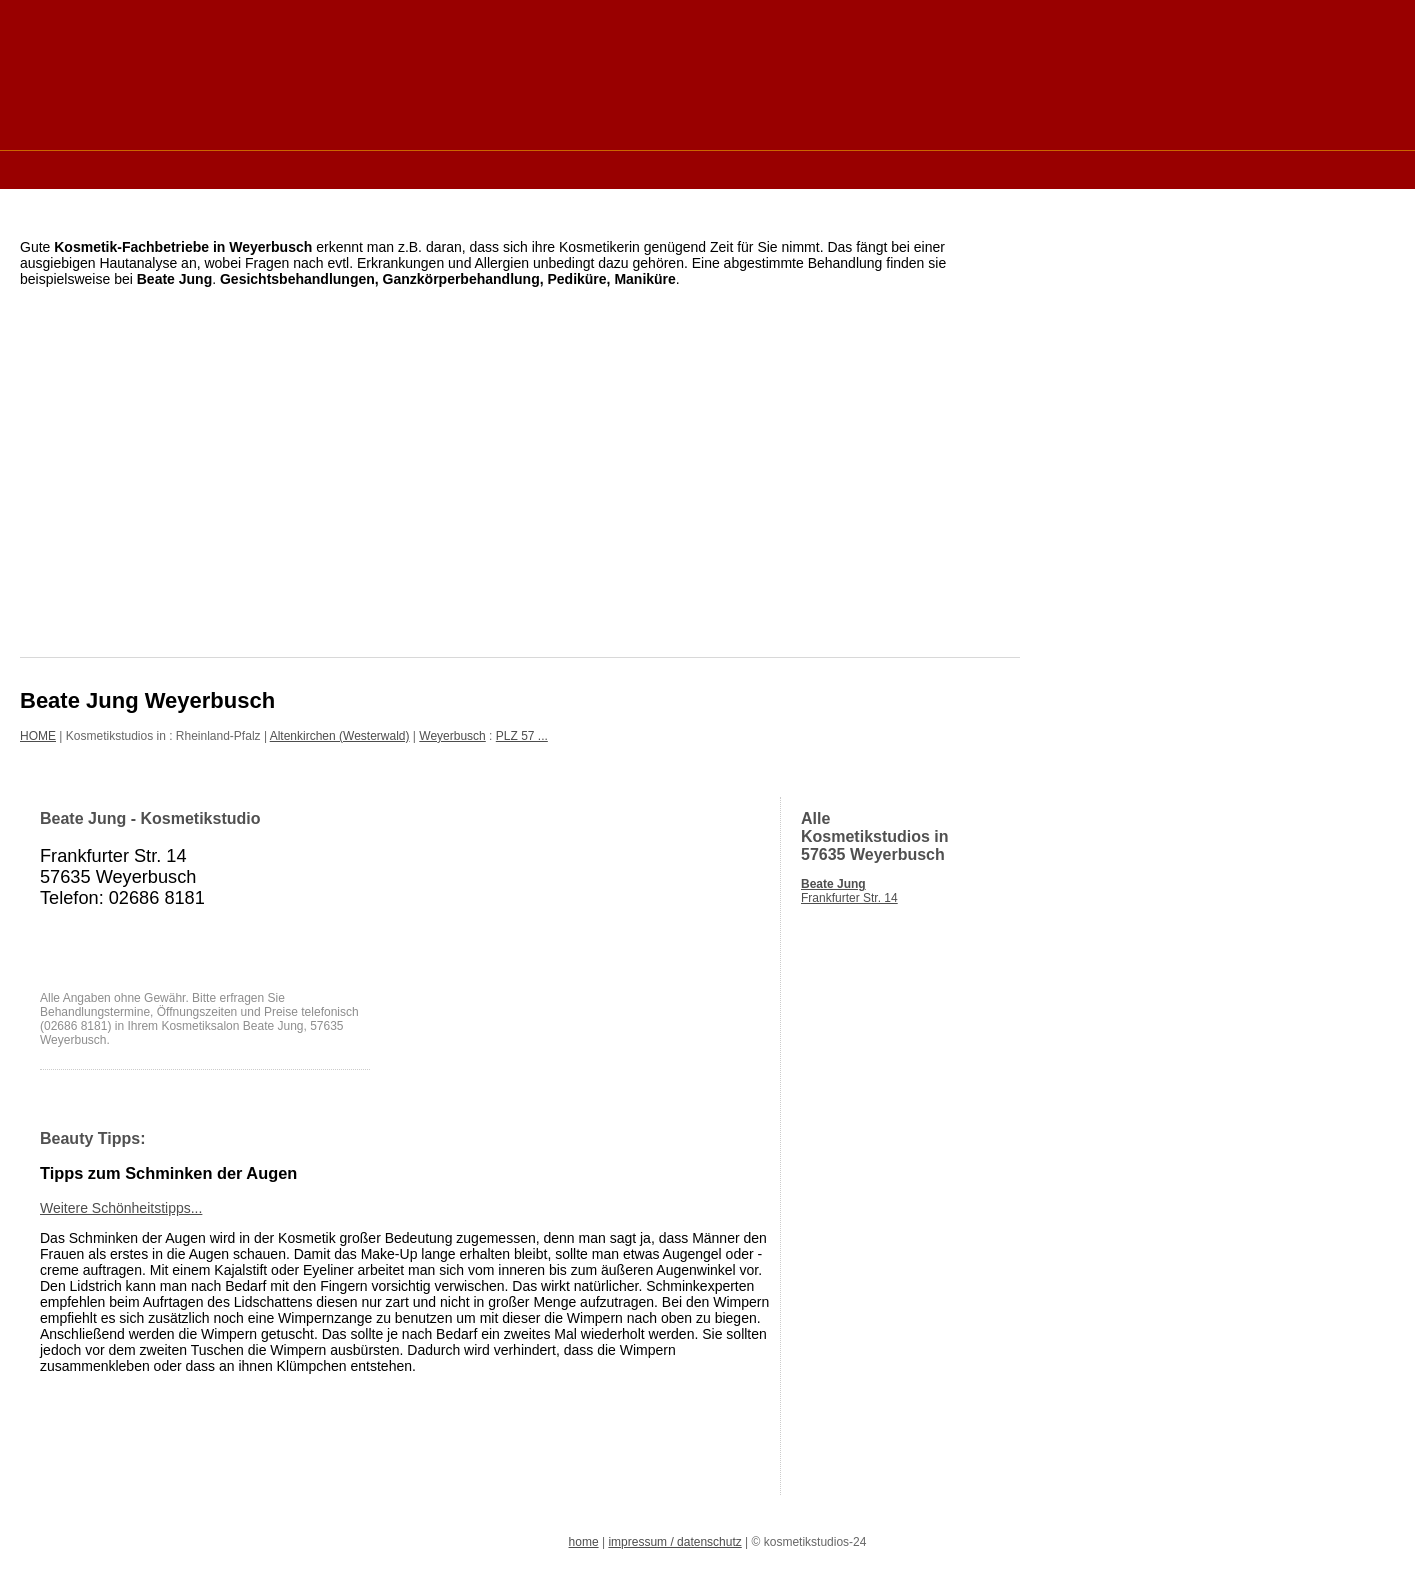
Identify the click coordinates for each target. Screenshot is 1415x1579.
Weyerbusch (452, 736)
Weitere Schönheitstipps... (121, 1208)
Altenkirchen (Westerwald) (340, 736)
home (584, 1542)
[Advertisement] (384, 168)
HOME (38, 736)
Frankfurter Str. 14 (849, 891)
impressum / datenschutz (674, 1542)
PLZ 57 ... (522, 736)
